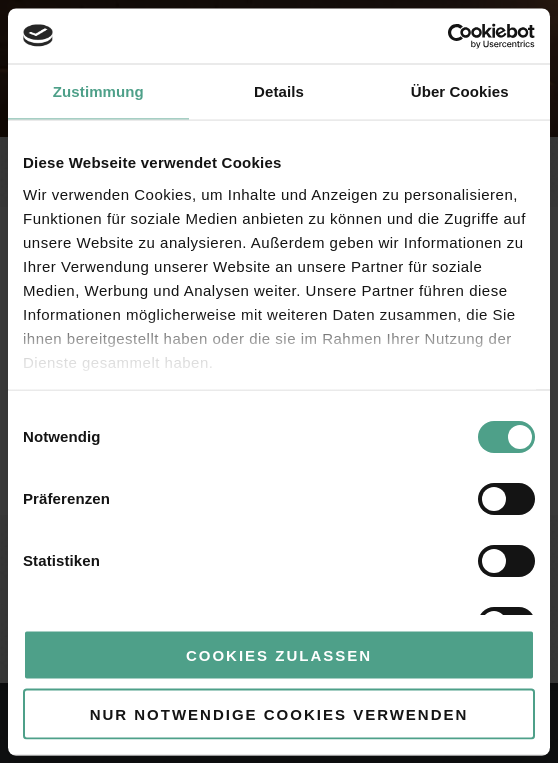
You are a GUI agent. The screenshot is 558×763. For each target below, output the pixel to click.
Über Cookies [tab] (460, 91)
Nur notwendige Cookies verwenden (279, 713)
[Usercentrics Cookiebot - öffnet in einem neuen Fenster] (447, 36)
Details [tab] (279, 91)
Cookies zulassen (279, 655)
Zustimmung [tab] (98, 91)
